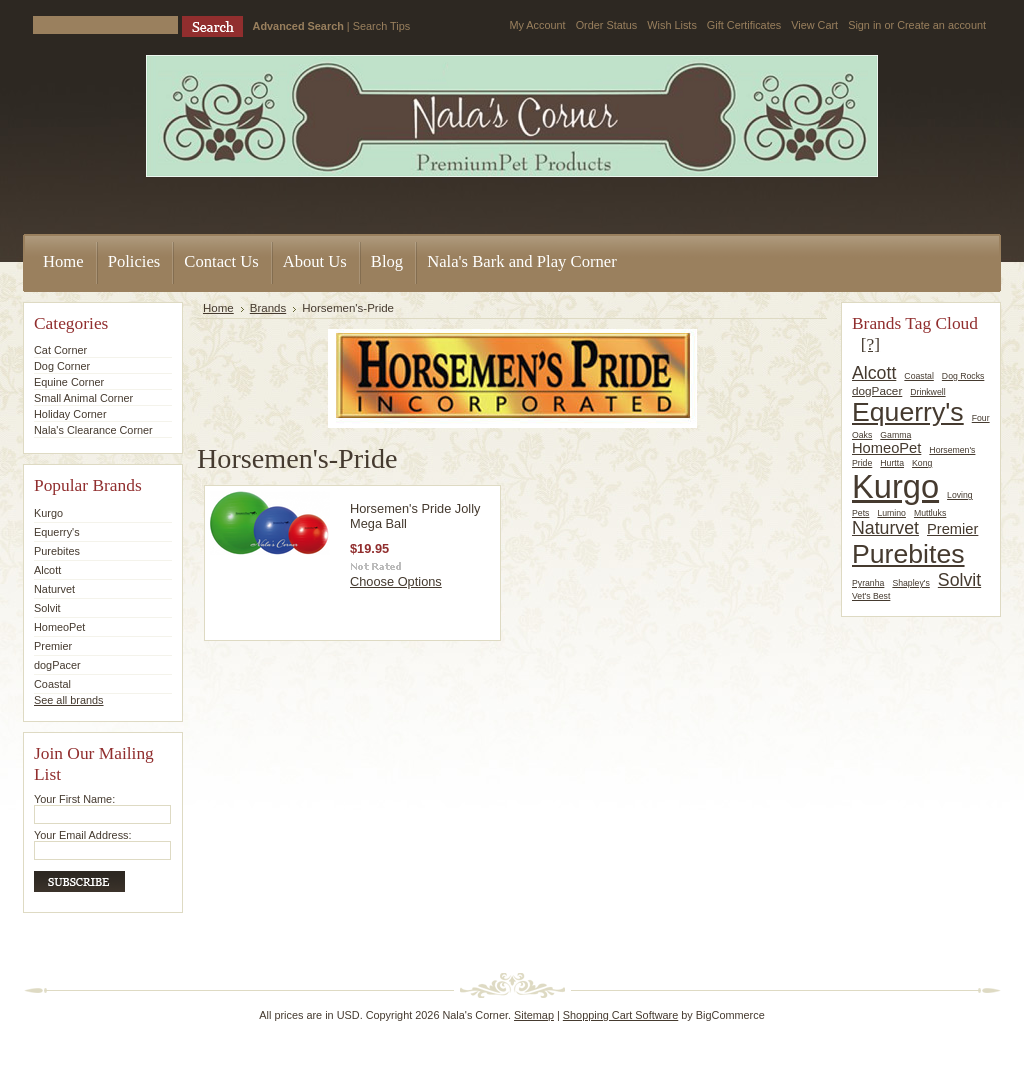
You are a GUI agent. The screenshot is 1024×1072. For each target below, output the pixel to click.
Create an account (941, 25)
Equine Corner (69, 382)
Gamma (895, 435)
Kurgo (48, 513)
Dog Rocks (963, 376)
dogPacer (57, 665)
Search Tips (381, 26)
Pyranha (868, 583)
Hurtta (892, 463)
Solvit (47, 608)
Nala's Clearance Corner (93, 430)
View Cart (814, 25)
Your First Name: (74, 799)
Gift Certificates (744, 25)
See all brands (69, 700)
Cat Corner (60, 350)
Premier (53, 646)
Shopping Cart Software (620, 1015)
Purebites (57, 551)
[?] (870, 344)
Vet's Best (871, 596)
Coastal (52, 684)
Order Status (607, 25)
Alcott (47, 570)
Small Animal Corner (83, 398)
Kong (922, 463)
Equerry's (57, 532)
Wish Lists (672, 25)
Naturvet (54, 589)
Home (218, 308)
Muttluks (930, 513)
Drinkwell (927, 392)
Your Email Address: (83, 835)
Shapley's (910, 583)
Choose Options (396, 581)
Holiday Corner (70, 414)
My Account (537, 25)
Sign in (864, 25)
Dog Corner (62, 366)
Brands (268, 308)
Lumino (891, 513)
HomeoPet (59, 627)
